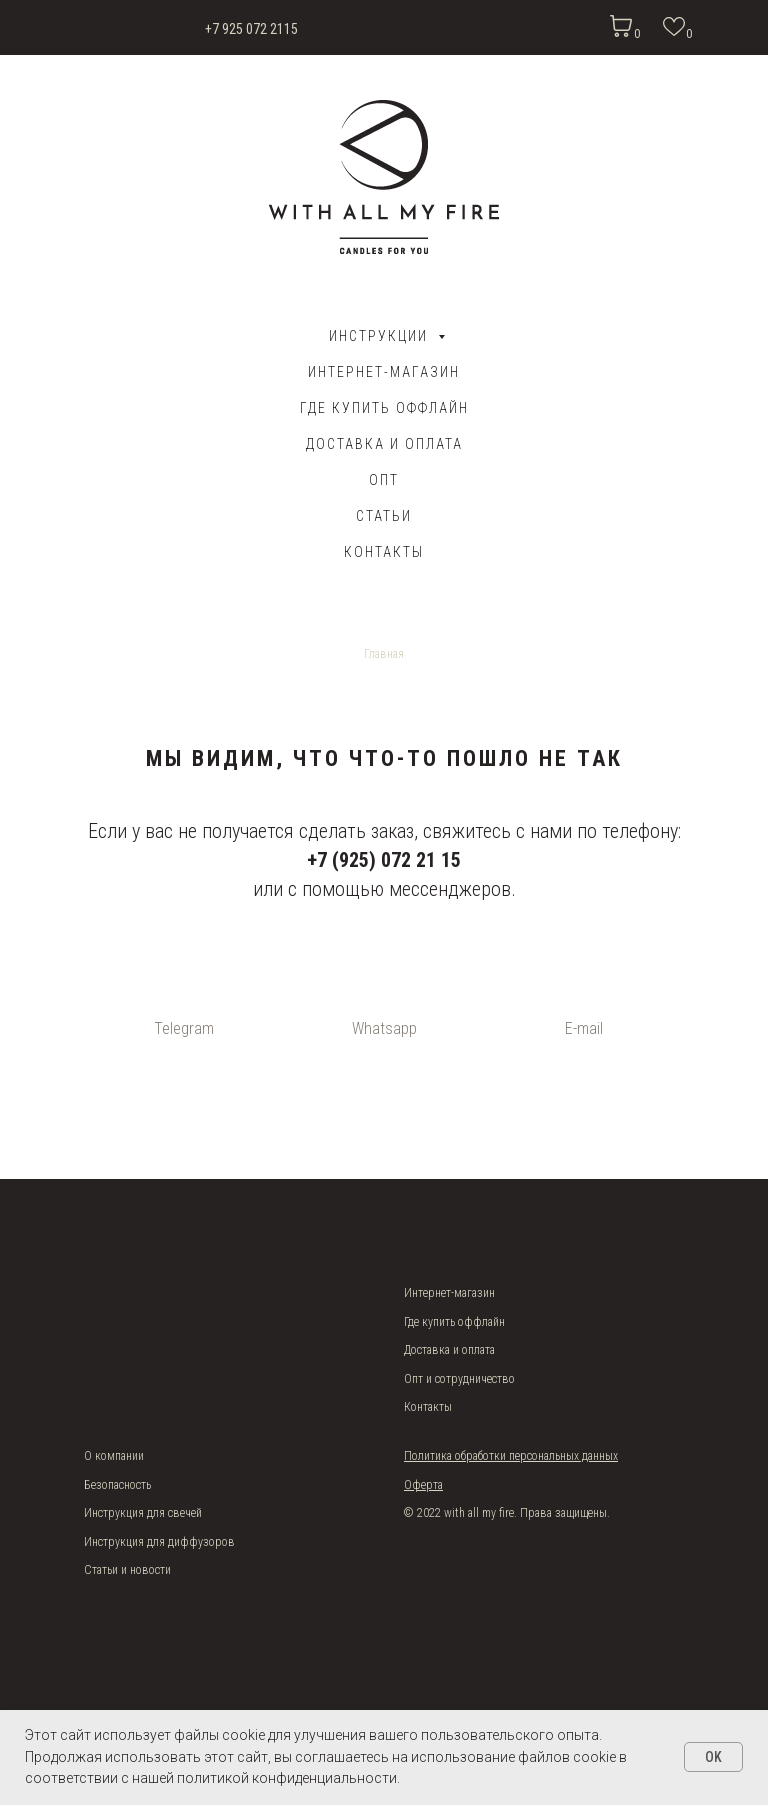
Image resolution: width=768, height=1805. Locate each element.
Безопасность (117, 1485)
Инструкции (381, 336)
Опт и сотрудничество (459, 1379)
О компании (114, 1456)
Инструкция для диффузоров (159, 1542)
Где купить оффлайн (384, 408)
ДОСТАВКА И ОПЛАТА (384, 444)
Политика (429, 1456)
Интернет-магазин (384, 372)
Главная (384, 654)
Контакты (384, 552)
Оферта (423, 1485)
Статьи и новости (127, 1570)
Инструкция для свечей (143, 1513)
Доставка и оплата (449, 1350)
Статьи (384, 516)
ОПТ (384, 480)
